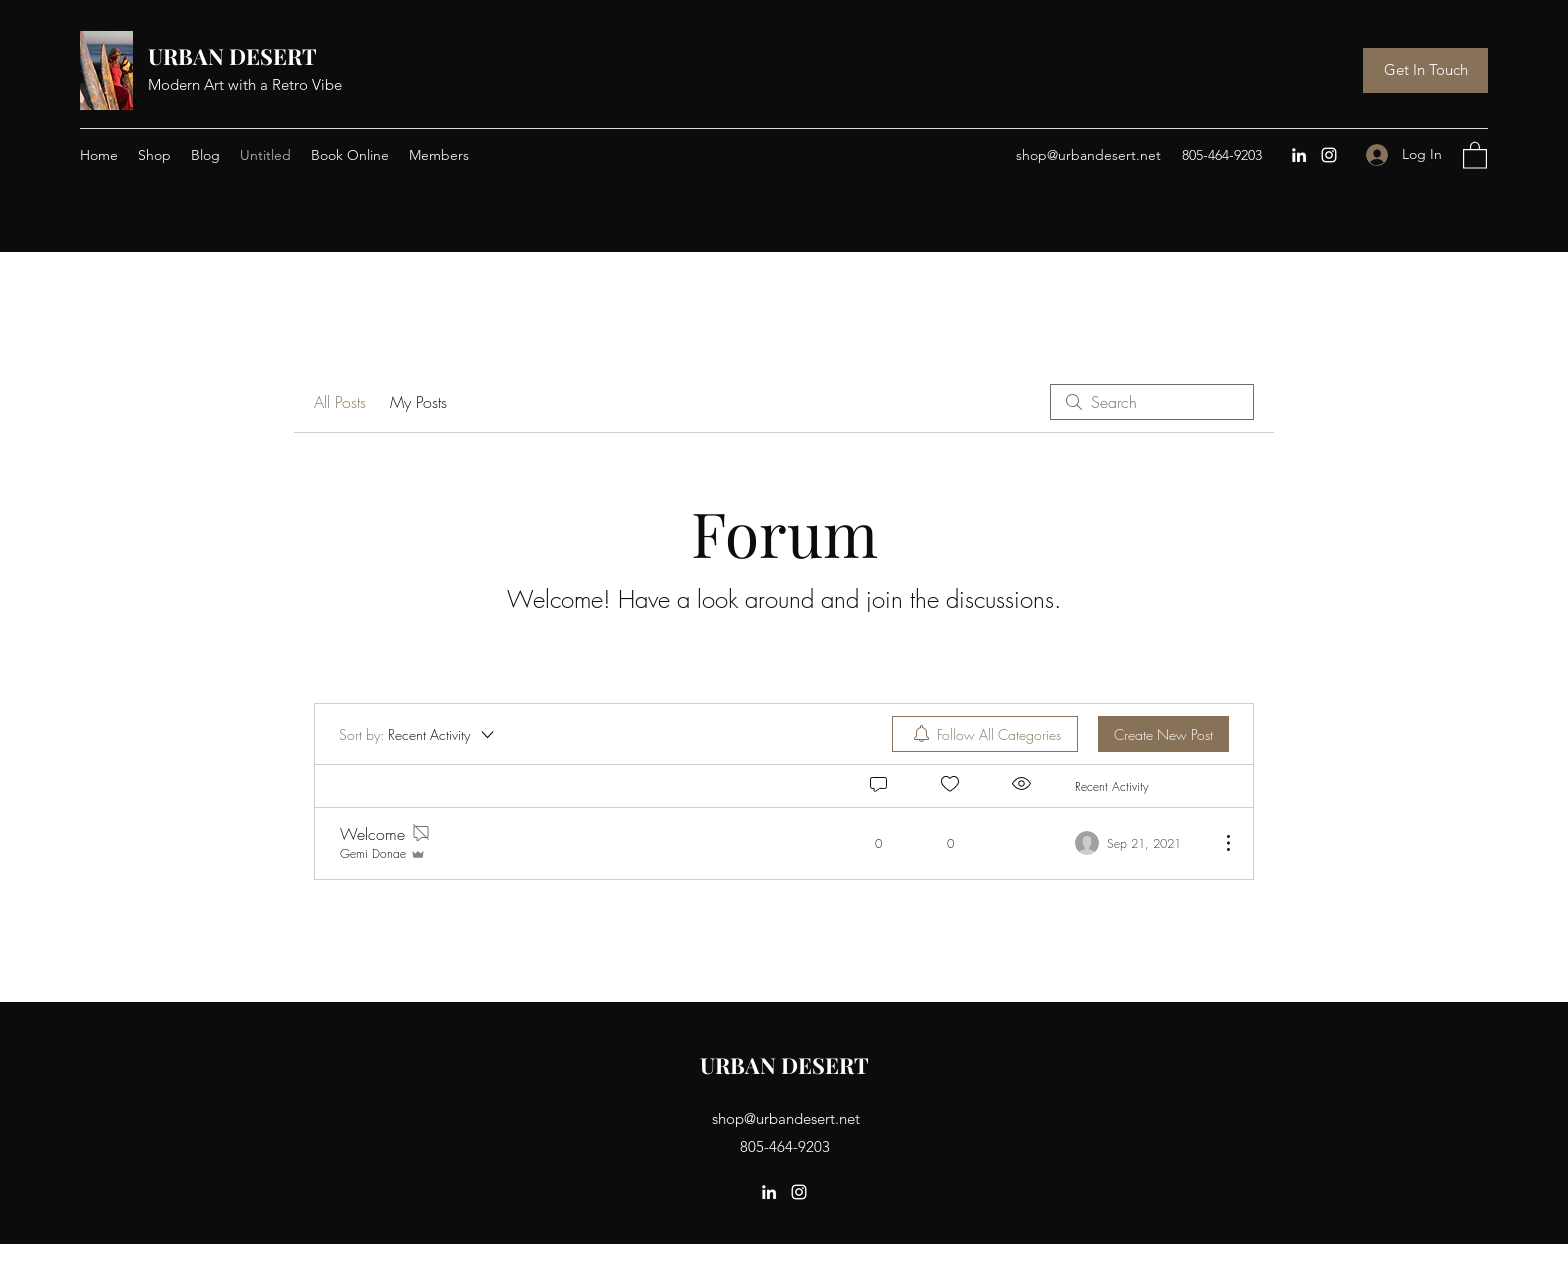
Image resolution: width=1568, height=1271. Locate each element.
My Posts (418, 402)
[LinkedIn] (1299, 155)
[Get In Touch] (1425, 70)
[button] (1475, 154)
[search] (1152, 402)
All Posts (340, 402)
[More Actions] (1218, 843)
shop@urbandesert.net (1088, 155)
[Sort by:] (418, 734)
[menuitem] (985, 734)
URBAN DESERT (235, 56)
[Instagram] (1329, 155)
